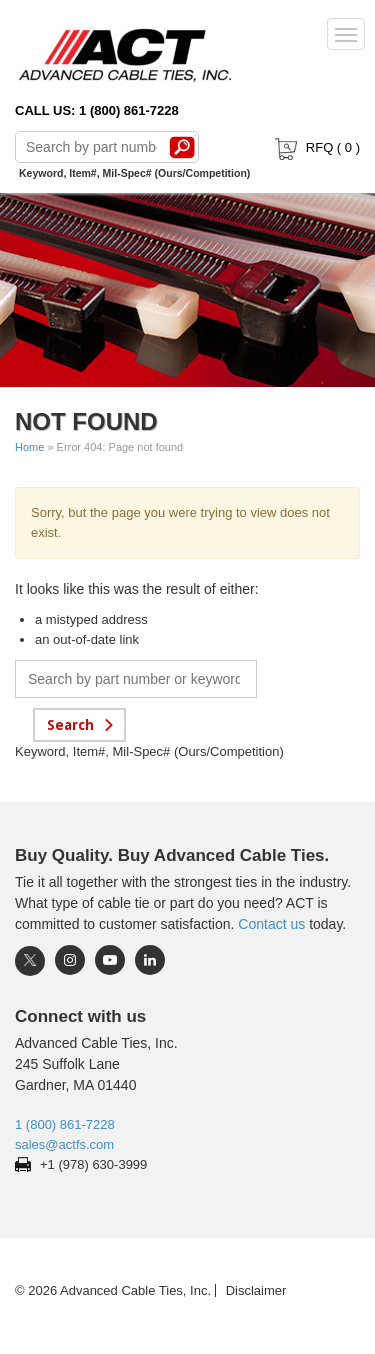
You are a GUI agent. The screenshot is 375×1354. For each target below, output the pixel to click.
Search (182, 147)
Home (29, 447)
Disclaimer (256, 1290)
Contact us (271, 924)
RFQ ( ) (315, 147)
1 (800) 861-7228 (65, 1124)
